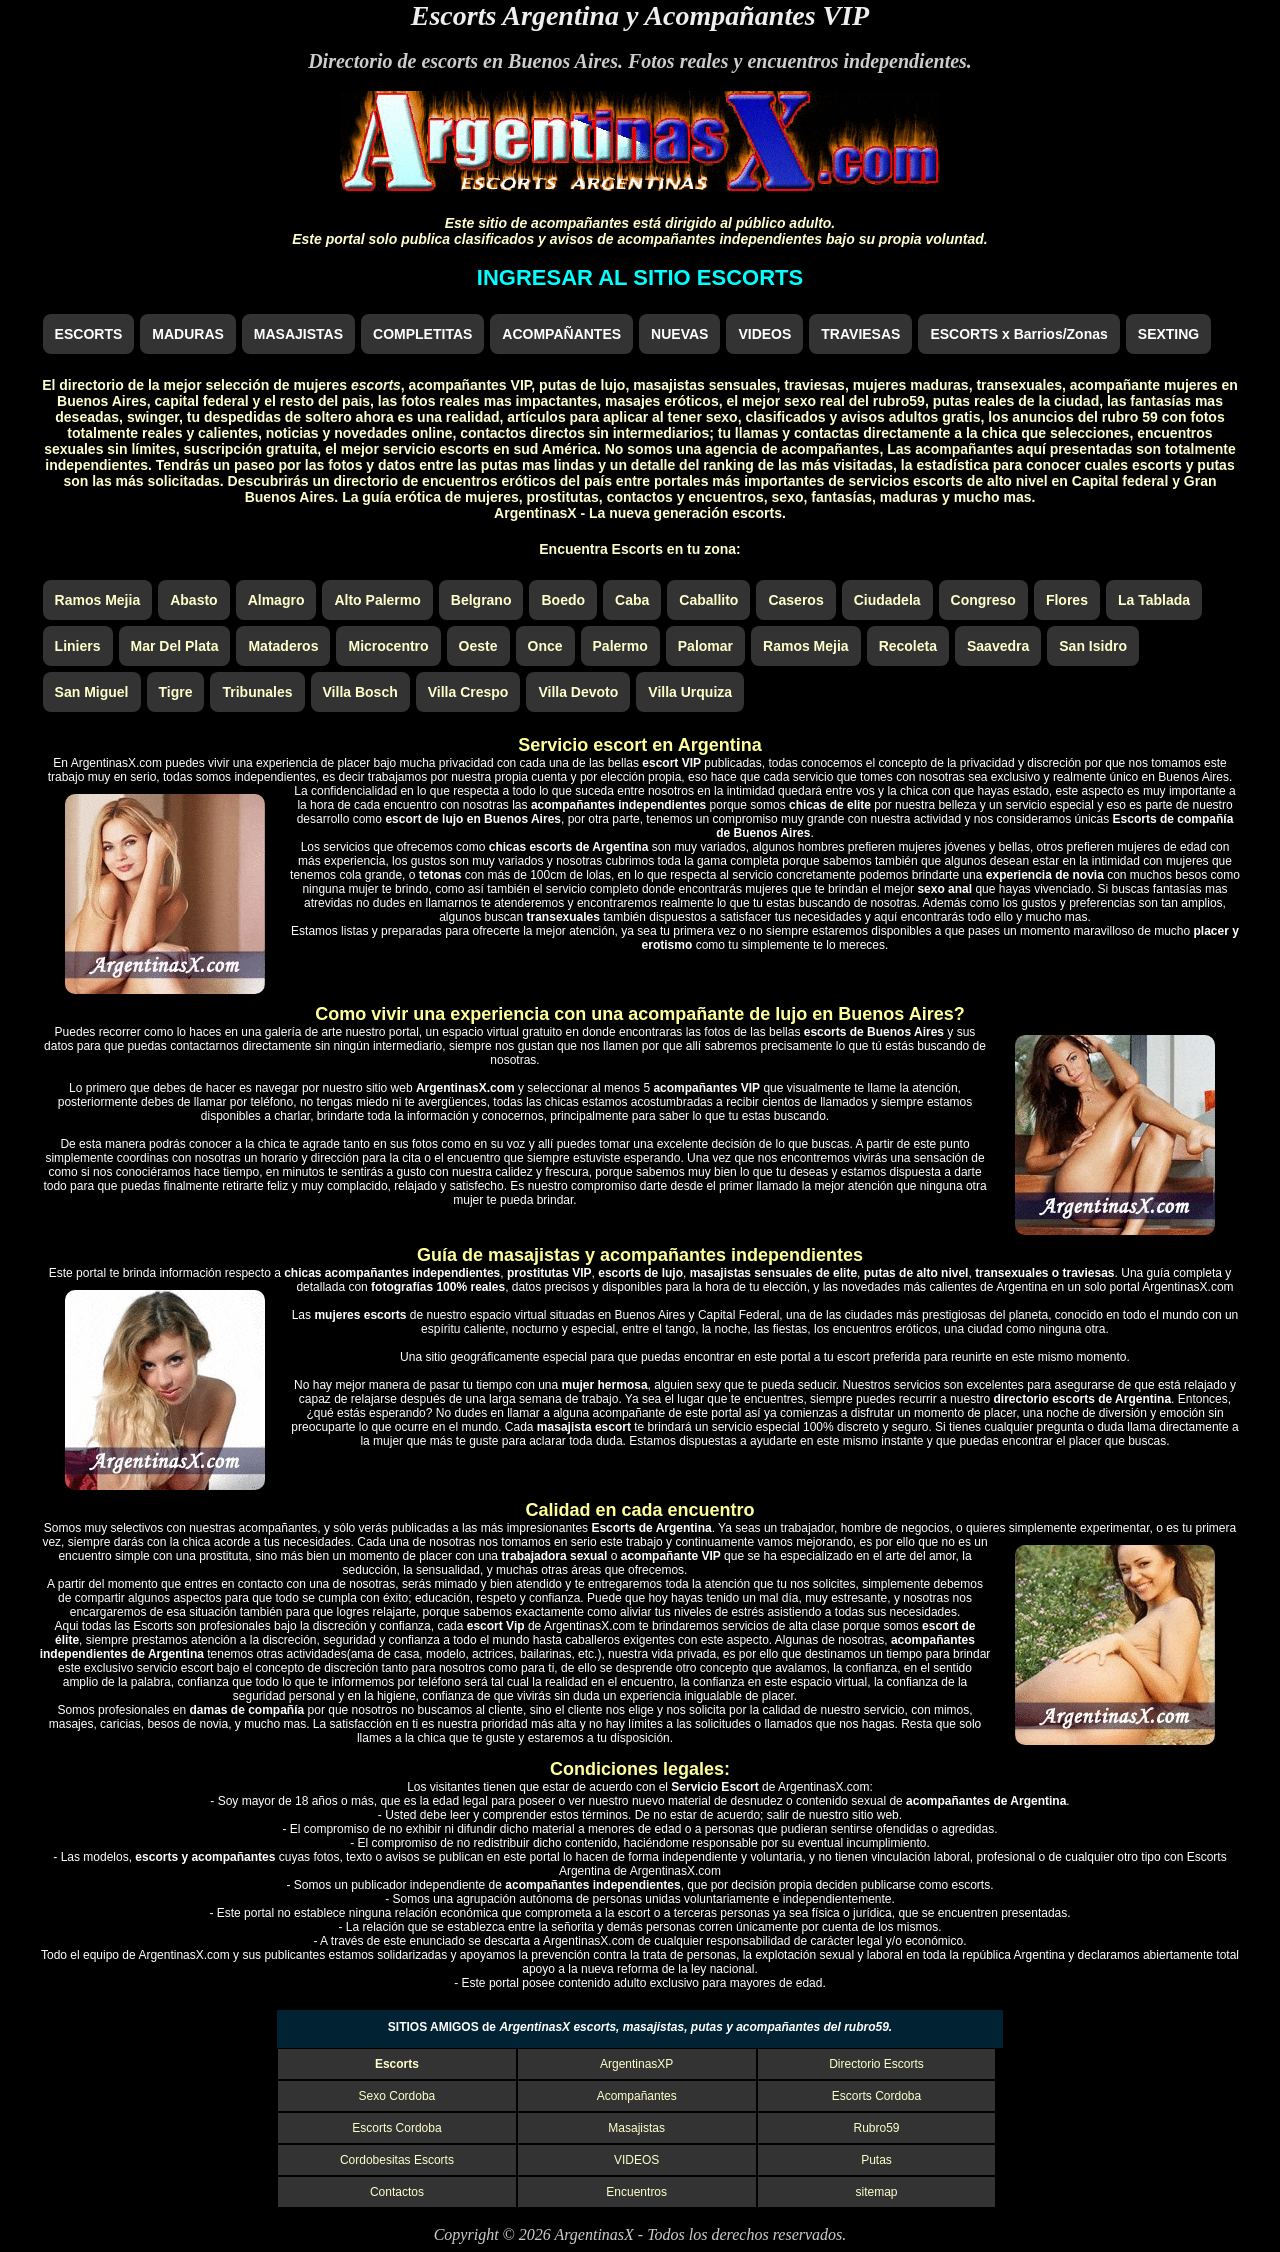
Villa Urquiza (690, 692)
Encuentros (636, 2192)
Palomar (705, 646)
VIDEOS (764, 334)
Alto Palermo (377, 600)
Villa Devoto (578, 692)
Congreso (983, 600)
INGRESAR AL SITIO (640, 277)
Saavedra (998, 646)
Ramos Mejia (98, 600)
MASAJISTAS (298, 334)
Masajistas (636, 2128)
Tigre (176, 692)
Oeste (478, 646)
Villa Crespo (468, 692)
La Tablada (1154, 600)
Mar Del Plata (175, 646)
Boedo (563, 600)
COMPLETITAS (422, 334)
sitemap (876, 2192)
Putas (876, 2160)
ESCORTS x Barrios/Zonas (1018, 334)
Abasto (193, 600)
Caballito (708, 600)
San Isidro (1093, 646)
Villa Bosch (360, 692)
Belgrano (481, 600)
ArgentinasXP (636, 2064)
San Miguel (92, 692)
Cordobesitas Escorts (397, 2160)
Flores (1067, 600)
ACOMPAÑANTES (561, 334)
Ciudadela (887, 600)
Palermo (620, 646)
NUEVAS (679, 334)
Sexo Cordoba (397, 2096)
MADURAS (188, 334)
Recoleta (908, 646)
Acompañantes (637, 2096)
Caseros (795, 600)
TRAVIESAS (860, 334)
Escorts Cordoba (876, 2096)
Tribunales (257, 692)
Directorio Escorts (876, 2064)
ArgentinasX (593, 2234)
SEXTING (1168, 334)
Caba (632, 600)
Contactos (397, 2192)
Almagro (276, 600)
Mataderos (283, 646)
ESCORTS (89, 334)
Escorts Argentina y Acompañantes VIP (640, 15)
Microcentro (388, 646)
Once (545, 646)
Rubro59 (876, 2128)
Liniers (78, 646)
